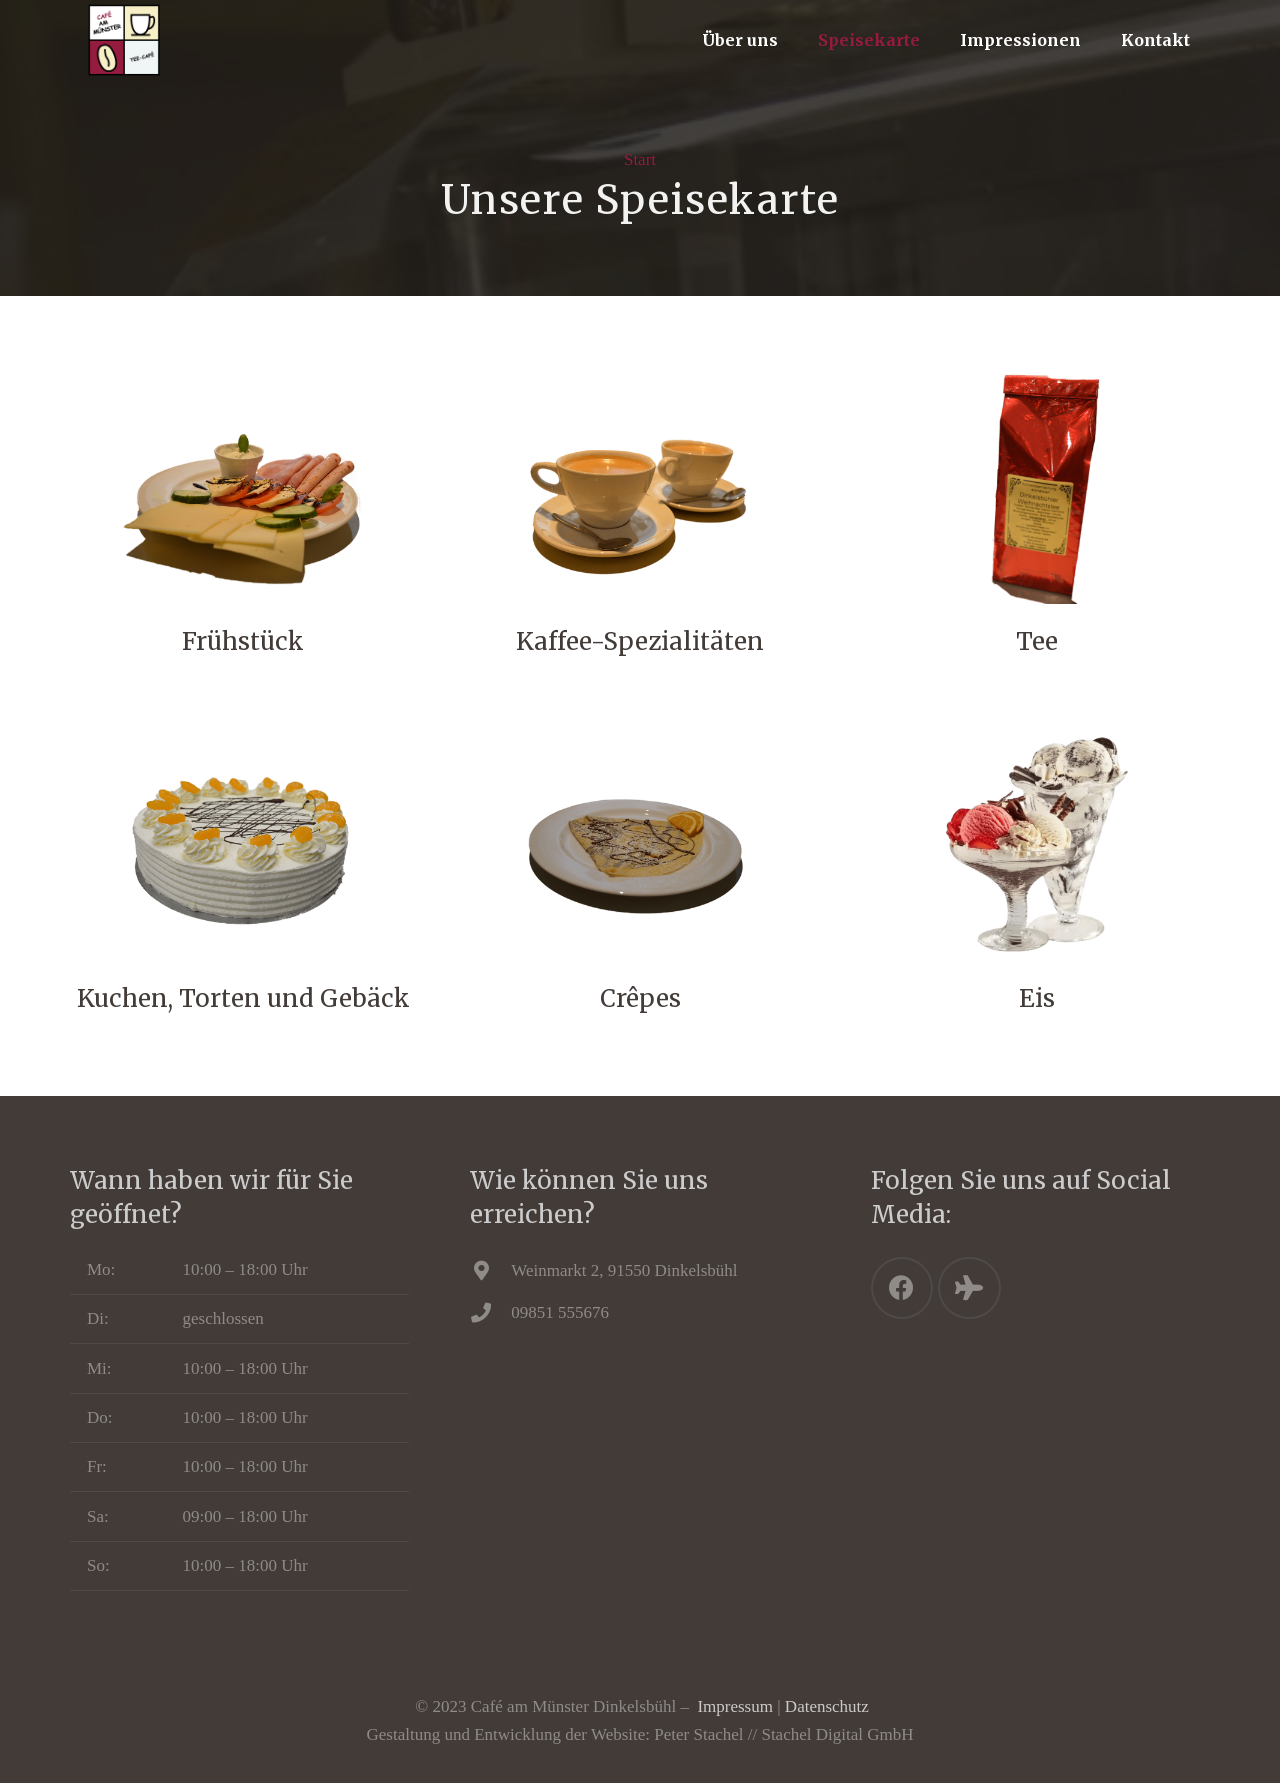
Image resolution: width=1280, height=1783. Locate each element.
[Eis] (1037, 845)
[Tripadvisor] (969, 1288)
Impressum (735, 1706)
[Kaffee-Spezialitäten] (640, 488)
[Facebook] (902, 1288)
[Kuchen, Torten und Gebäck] (243, 845)
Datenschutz (827, 1706)
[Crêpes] (640, 845)
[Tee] (1037, 488)
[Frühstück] (243, 488)
